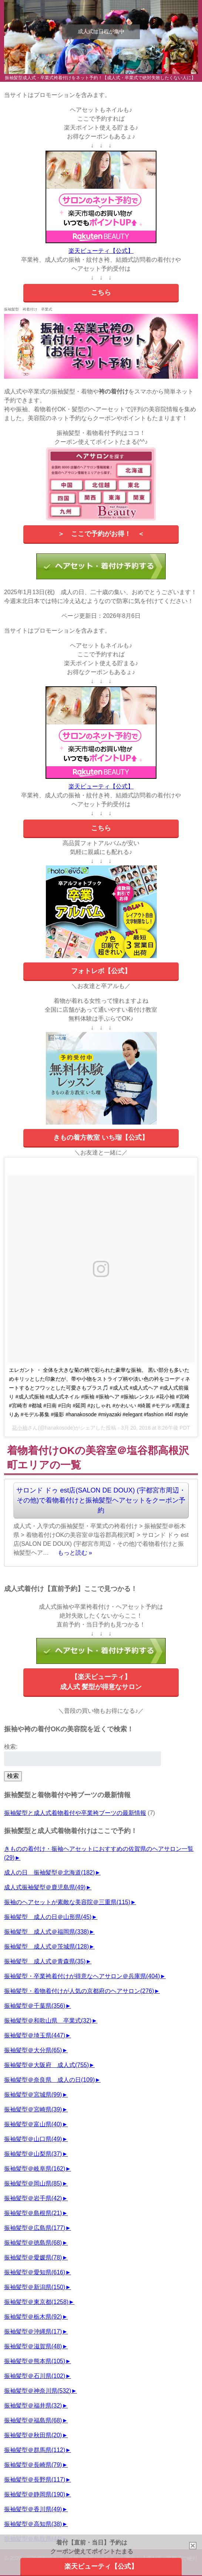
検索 (13, 1776)
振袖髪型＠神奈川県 (37, 2391)
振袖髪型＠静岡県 (34, 2494)
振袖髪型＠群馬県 (34, 2450)
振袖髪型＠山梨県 (33, 2154)
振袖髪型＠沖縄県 (33, 2331)
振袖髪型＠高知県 (33, 2524)
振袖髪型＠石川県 (34, 2376)
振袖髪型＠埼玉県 (34, 2035)
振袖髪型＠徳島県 (33, 2243)
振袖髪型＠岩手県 (33, 2198)
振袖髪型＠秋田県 (33, 2435)
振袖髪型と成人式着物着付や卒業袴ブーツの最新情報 (75, 1813)
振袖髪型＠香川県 (33, 2509)
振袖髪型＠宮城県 (33, 2094)
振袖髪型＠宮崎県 (33, 2109)
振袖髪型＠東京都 (36, 2302)
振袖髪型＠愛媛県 (33, 2257)
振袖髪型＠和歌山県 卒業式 (47, 2020)
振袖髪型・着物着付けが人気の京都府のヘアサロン (79, 1991)
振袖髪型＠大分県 (33, 2050)
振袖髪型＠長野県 (34, 2479)
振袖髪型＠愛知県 (34, 2272)
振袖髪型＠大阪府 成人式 (46, 2065)
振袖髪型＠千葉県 (34, 2006)
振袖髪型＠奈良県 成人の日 (49, 2080)
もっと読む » (75, 1553)
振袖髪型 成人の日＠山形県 (47, 1917)
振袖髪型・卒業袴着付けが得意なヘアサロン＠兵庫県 (82, 1976)
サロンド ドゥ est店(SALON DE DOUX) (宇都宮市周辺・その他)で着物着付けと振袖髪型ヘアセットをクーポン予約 (100, 1500)
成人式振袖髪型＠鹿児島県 (44, 1887)
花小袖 (19, 1428)
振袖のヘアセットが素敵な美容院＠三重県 (67, 1902)
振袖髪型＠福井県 (33, 2405)
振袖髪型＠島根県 (33, 2213)
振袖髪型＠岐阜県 (34, 2168)
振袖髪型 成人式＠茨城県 (46, 1946)
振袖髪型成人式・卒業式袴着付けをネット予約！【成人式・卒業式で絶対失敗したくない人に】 (100, 77)
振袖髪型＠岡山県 (33, 2183)
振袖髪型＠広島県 (34, 2228)
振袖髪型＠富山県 (33, 2124)
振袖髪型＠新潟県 (34, 2287)
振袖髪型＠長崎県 (33, 2465)
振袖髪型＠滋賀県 (33, 2346)
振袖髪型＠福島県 (33, 2420)
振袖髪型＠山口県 (33, 2139)
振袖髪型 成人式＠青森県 (44, 1961)
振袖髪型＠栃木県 (33, 2317)
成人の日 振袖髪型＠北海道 (49, 1872)
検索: (10, 1746)
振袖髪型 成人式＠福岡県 (46, 1932)
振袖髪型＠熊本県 (34, 2361)
